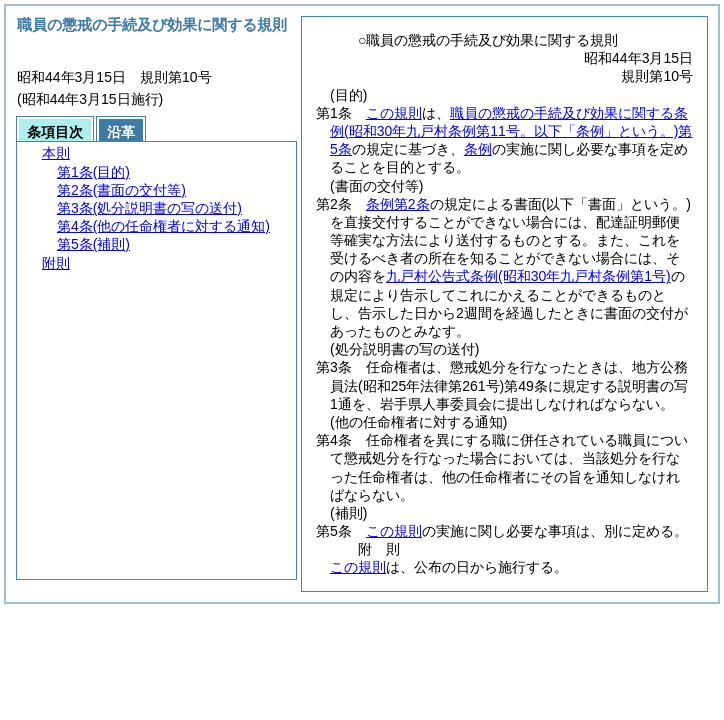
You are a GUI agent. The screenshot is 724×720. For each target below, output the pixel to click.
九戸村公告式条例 (528, 276)
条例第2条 (398, 204)
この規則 (394, 113)
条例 (478, 149)
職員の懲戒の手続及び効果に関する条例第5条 (511, 131)
